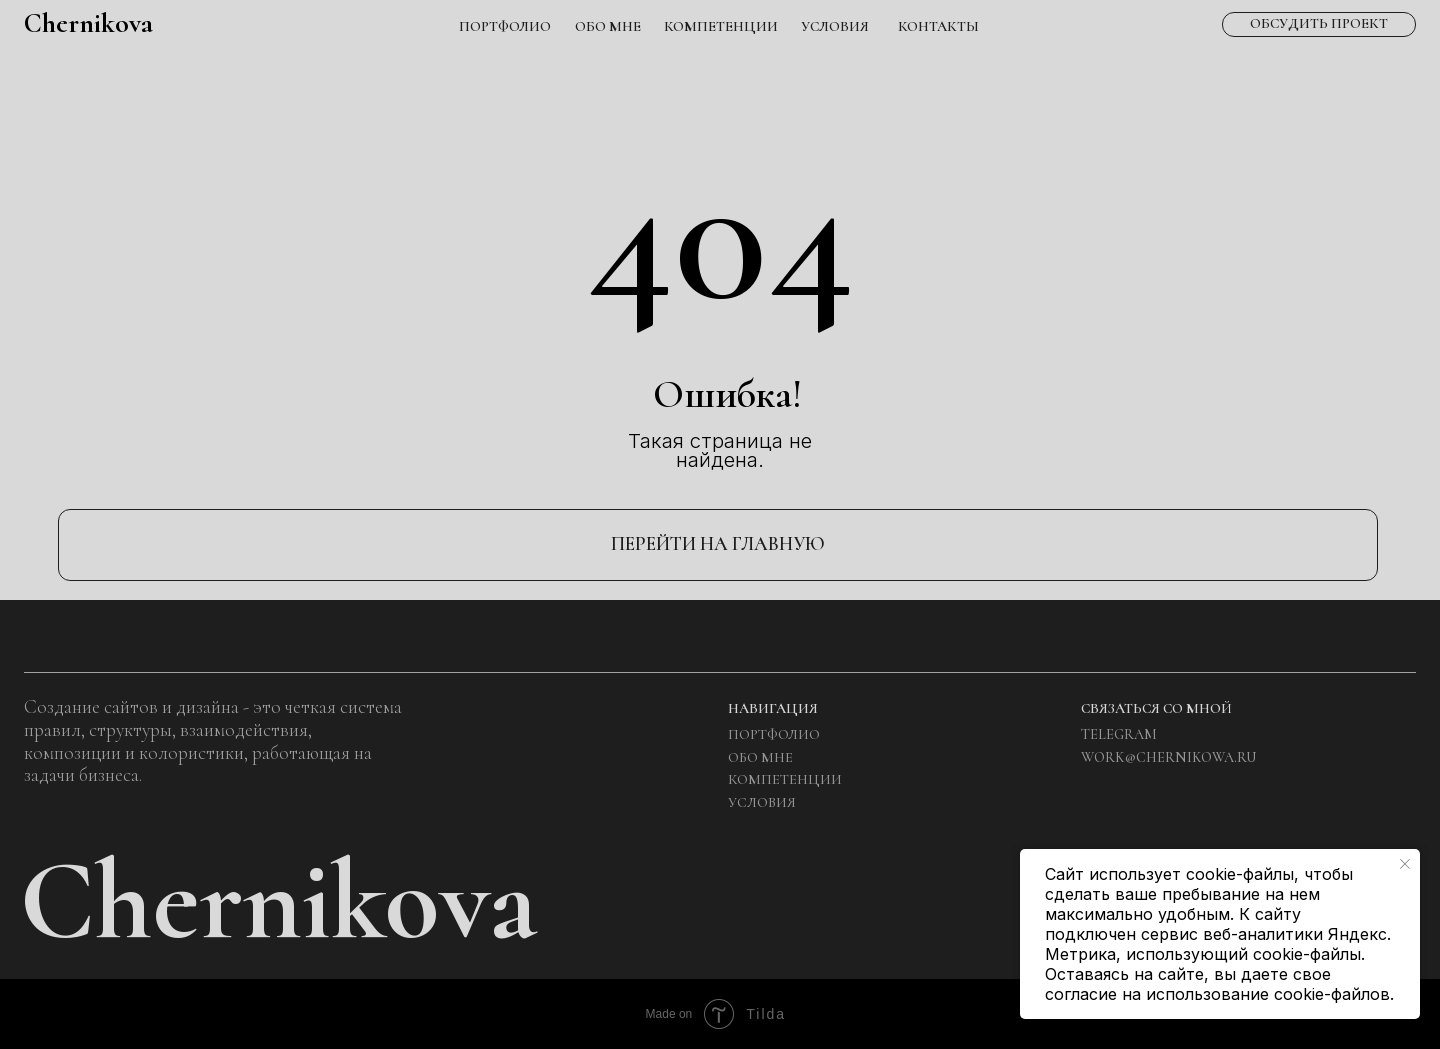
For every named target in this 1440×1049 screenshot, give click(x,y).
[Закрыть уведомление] (1405, 864)
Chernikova (88, 23)
